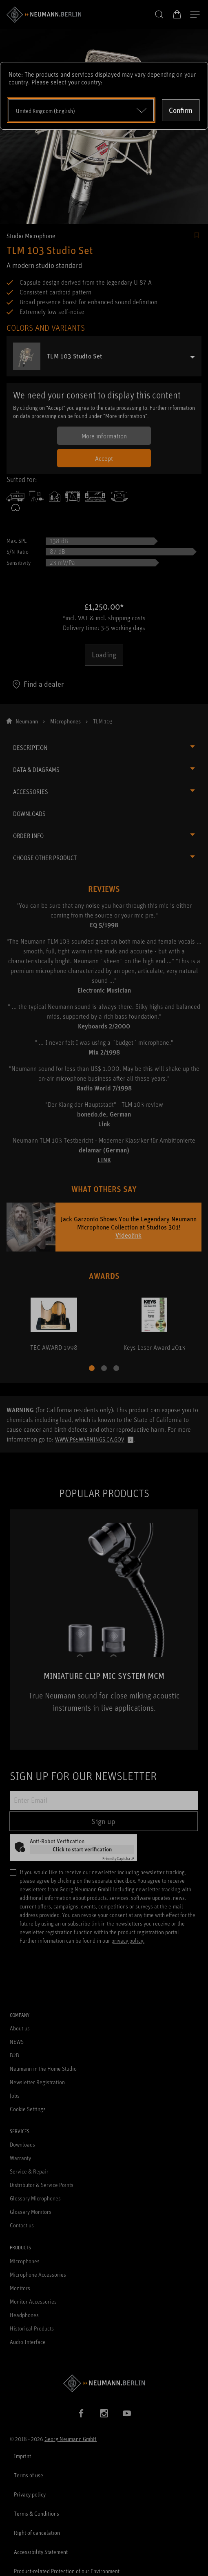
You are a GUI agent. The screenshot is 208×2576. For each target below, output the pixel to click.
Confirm (181, 110)
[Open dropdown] (81, 110)
